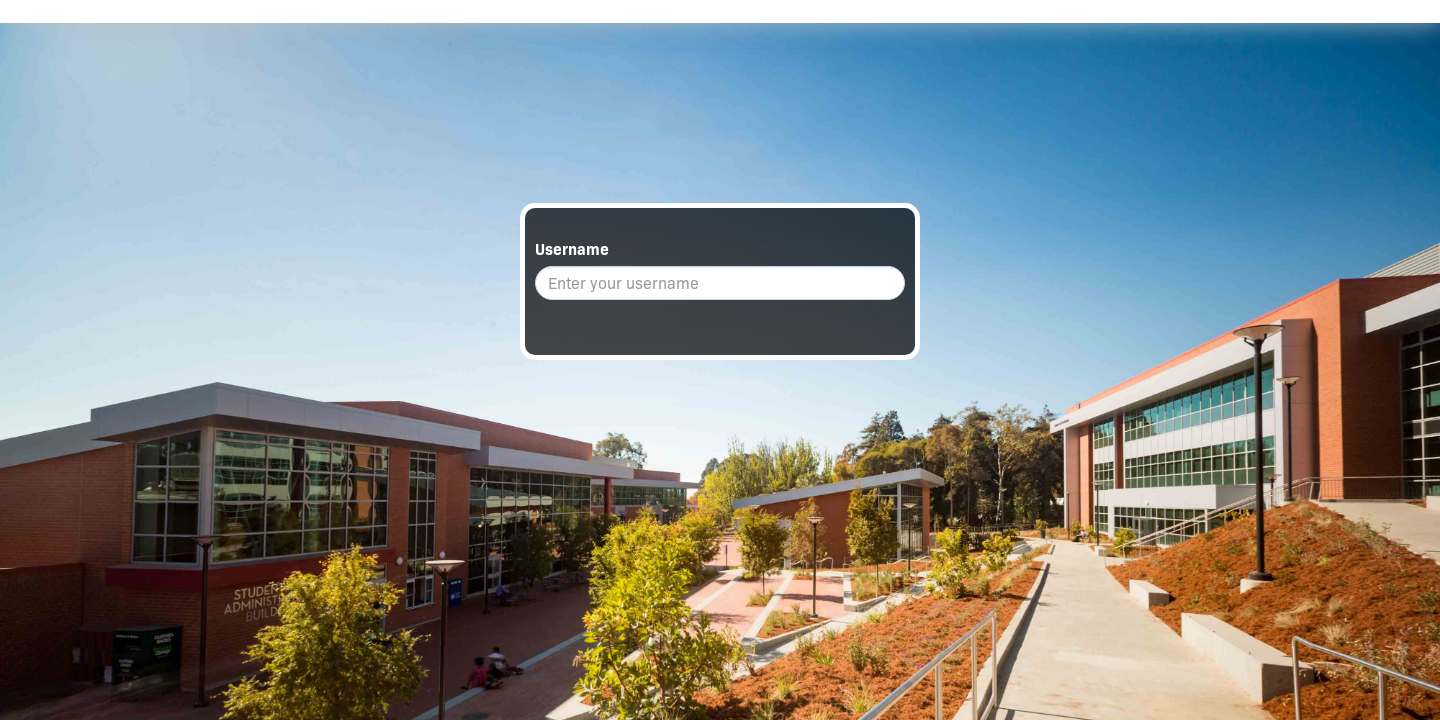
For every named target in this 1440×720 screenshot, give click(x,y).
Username (572, 249)
